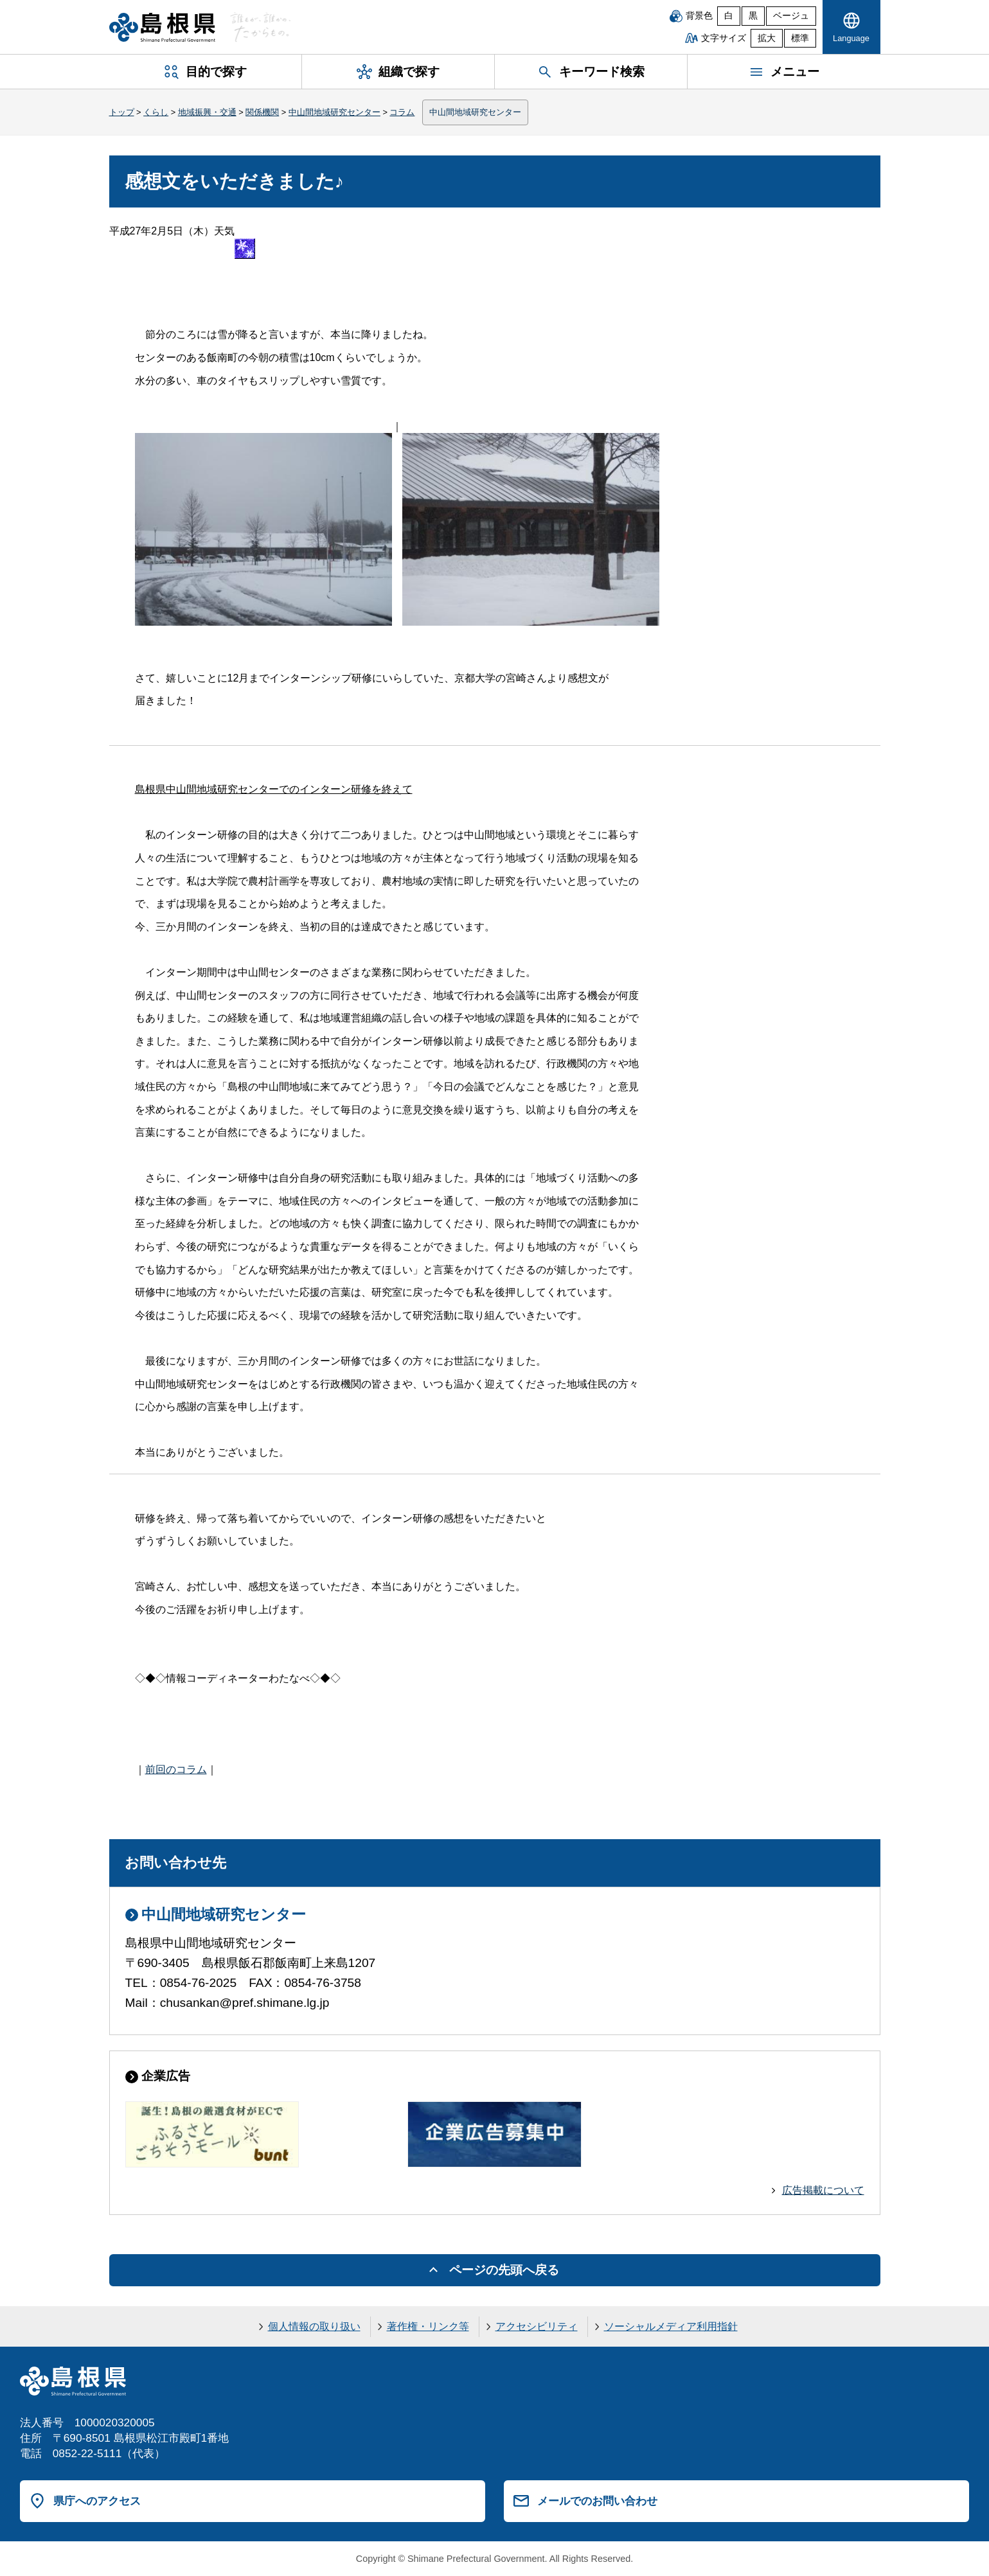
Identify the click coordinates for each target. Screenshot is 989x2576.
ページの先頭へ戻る (504, 2270)
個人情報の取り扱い (314, 2326)
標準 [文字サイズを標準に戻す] (800, 38)
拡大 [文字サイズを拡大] (767, 38)
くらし (155, 112)
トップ (121, 112)
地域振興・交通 (207, 112)
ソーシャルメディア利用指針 (671, 2326)
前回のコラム (176, 1769)
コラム (401, 112)
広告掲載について (823, 2190)
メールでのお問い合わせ (597, 2500)
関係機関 (262, 112)
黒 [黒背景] (753, 16)
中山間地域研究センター (334, 112)
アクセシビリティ (536, 2326)
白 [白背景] (728, 16)
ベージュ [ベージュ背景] (791, 16)
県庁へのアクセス (97, 2500)
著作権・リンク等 (428, 2326)
